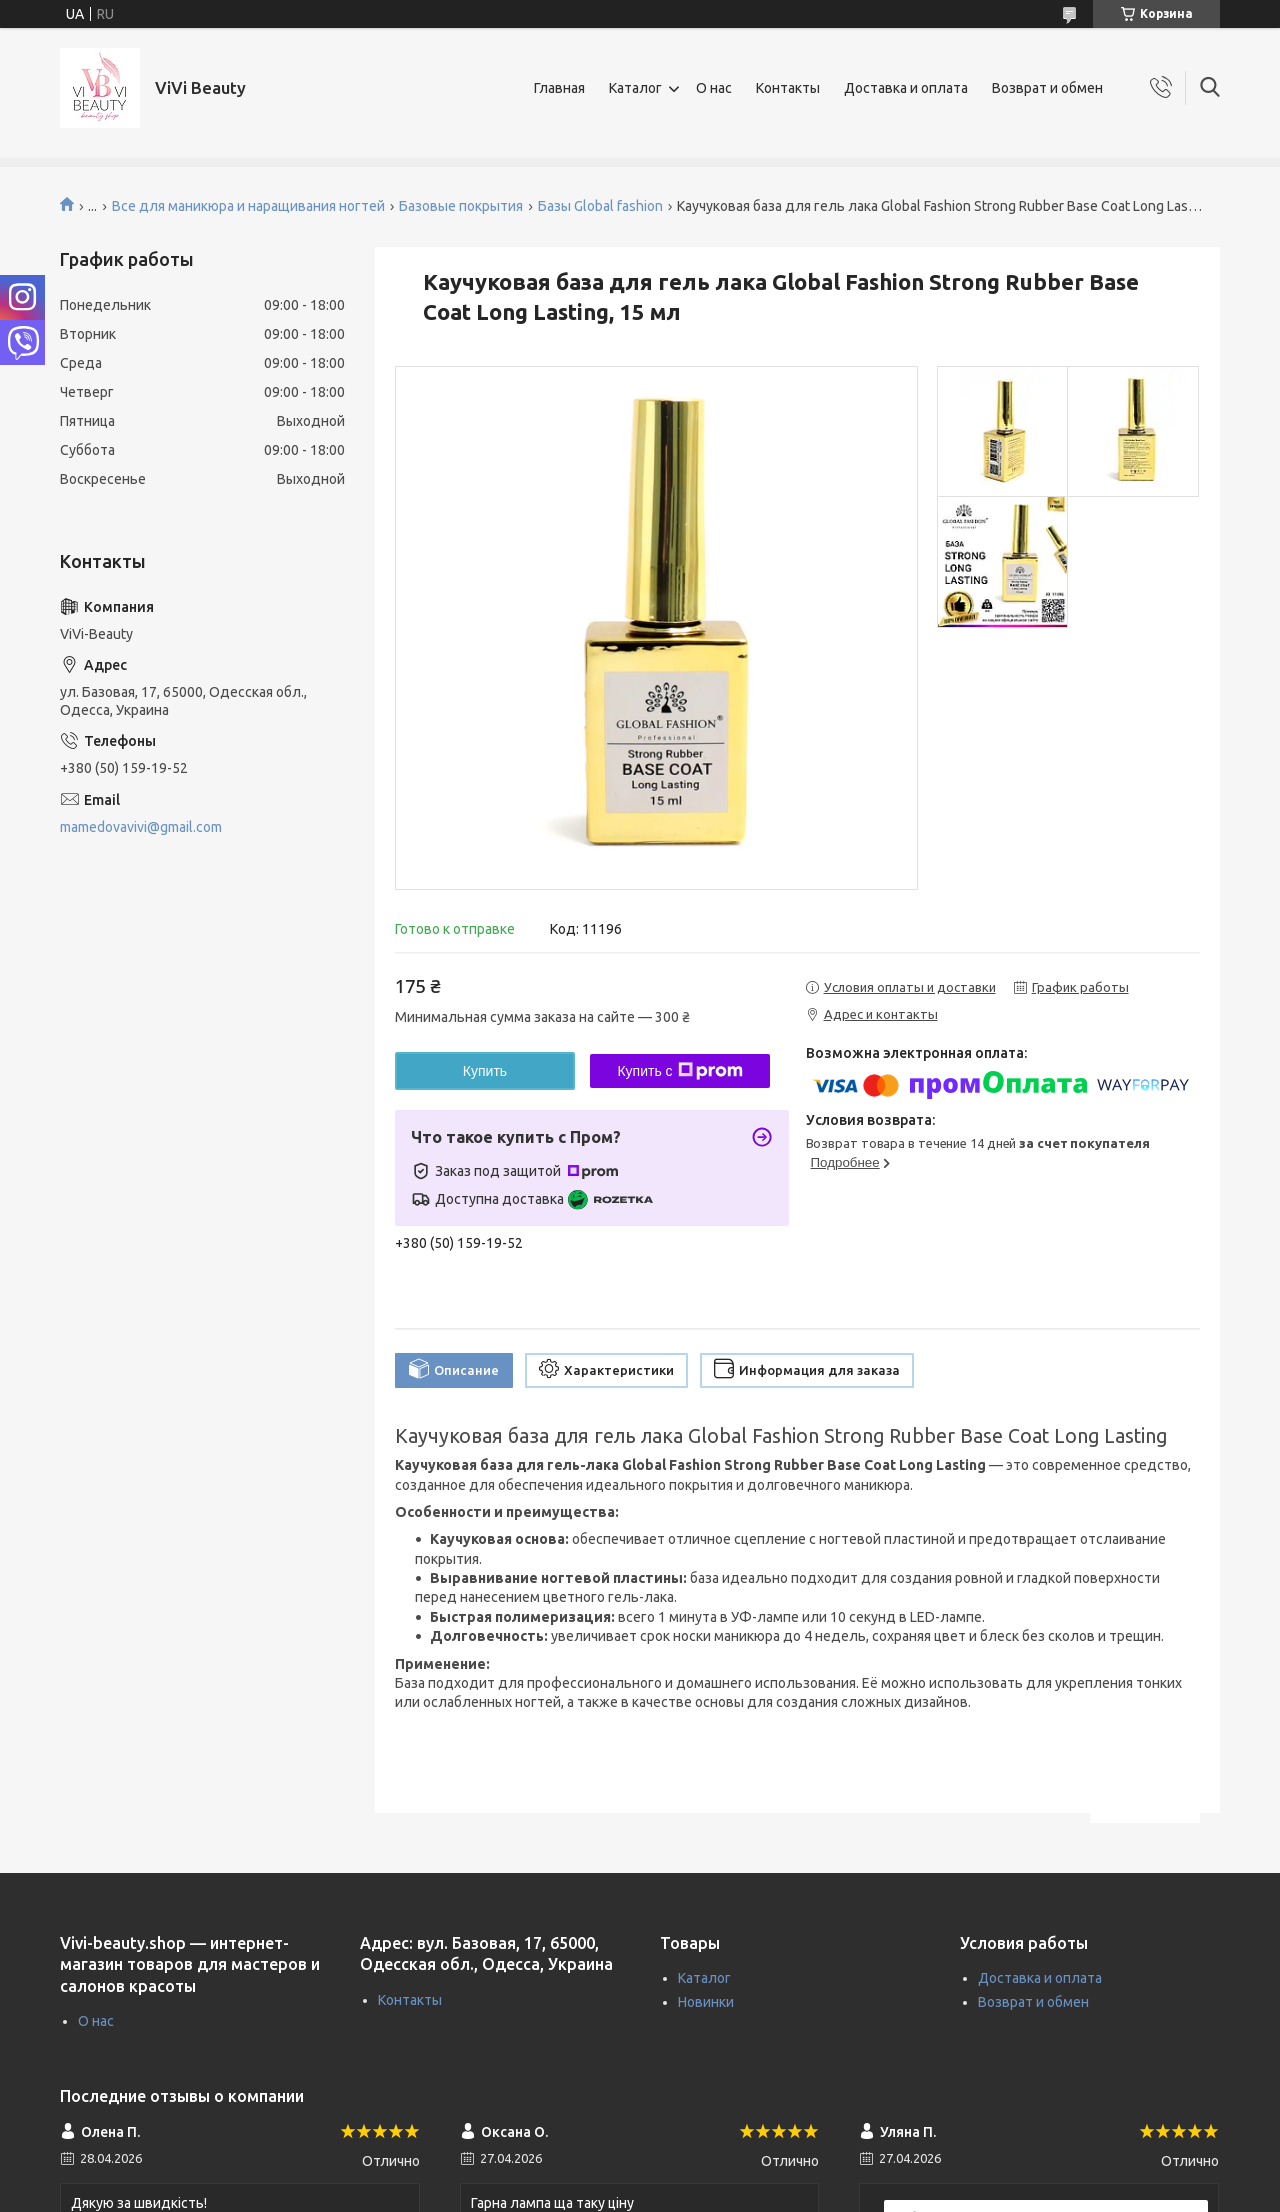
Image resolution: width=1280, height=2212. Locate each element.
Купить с (679, 1071)
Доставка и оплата (906, 88)
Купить (485, 1071)
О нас (714, 88)
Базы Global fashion (600, 206)
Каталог (635, 88)
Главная (559, 88)
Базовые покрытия (461, 206)
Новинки (706, 2002)
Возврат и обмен (1047, 88)
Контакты (788, 88)
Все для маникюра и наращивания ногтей (248, 206)
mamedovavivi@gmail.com (141, 827)
